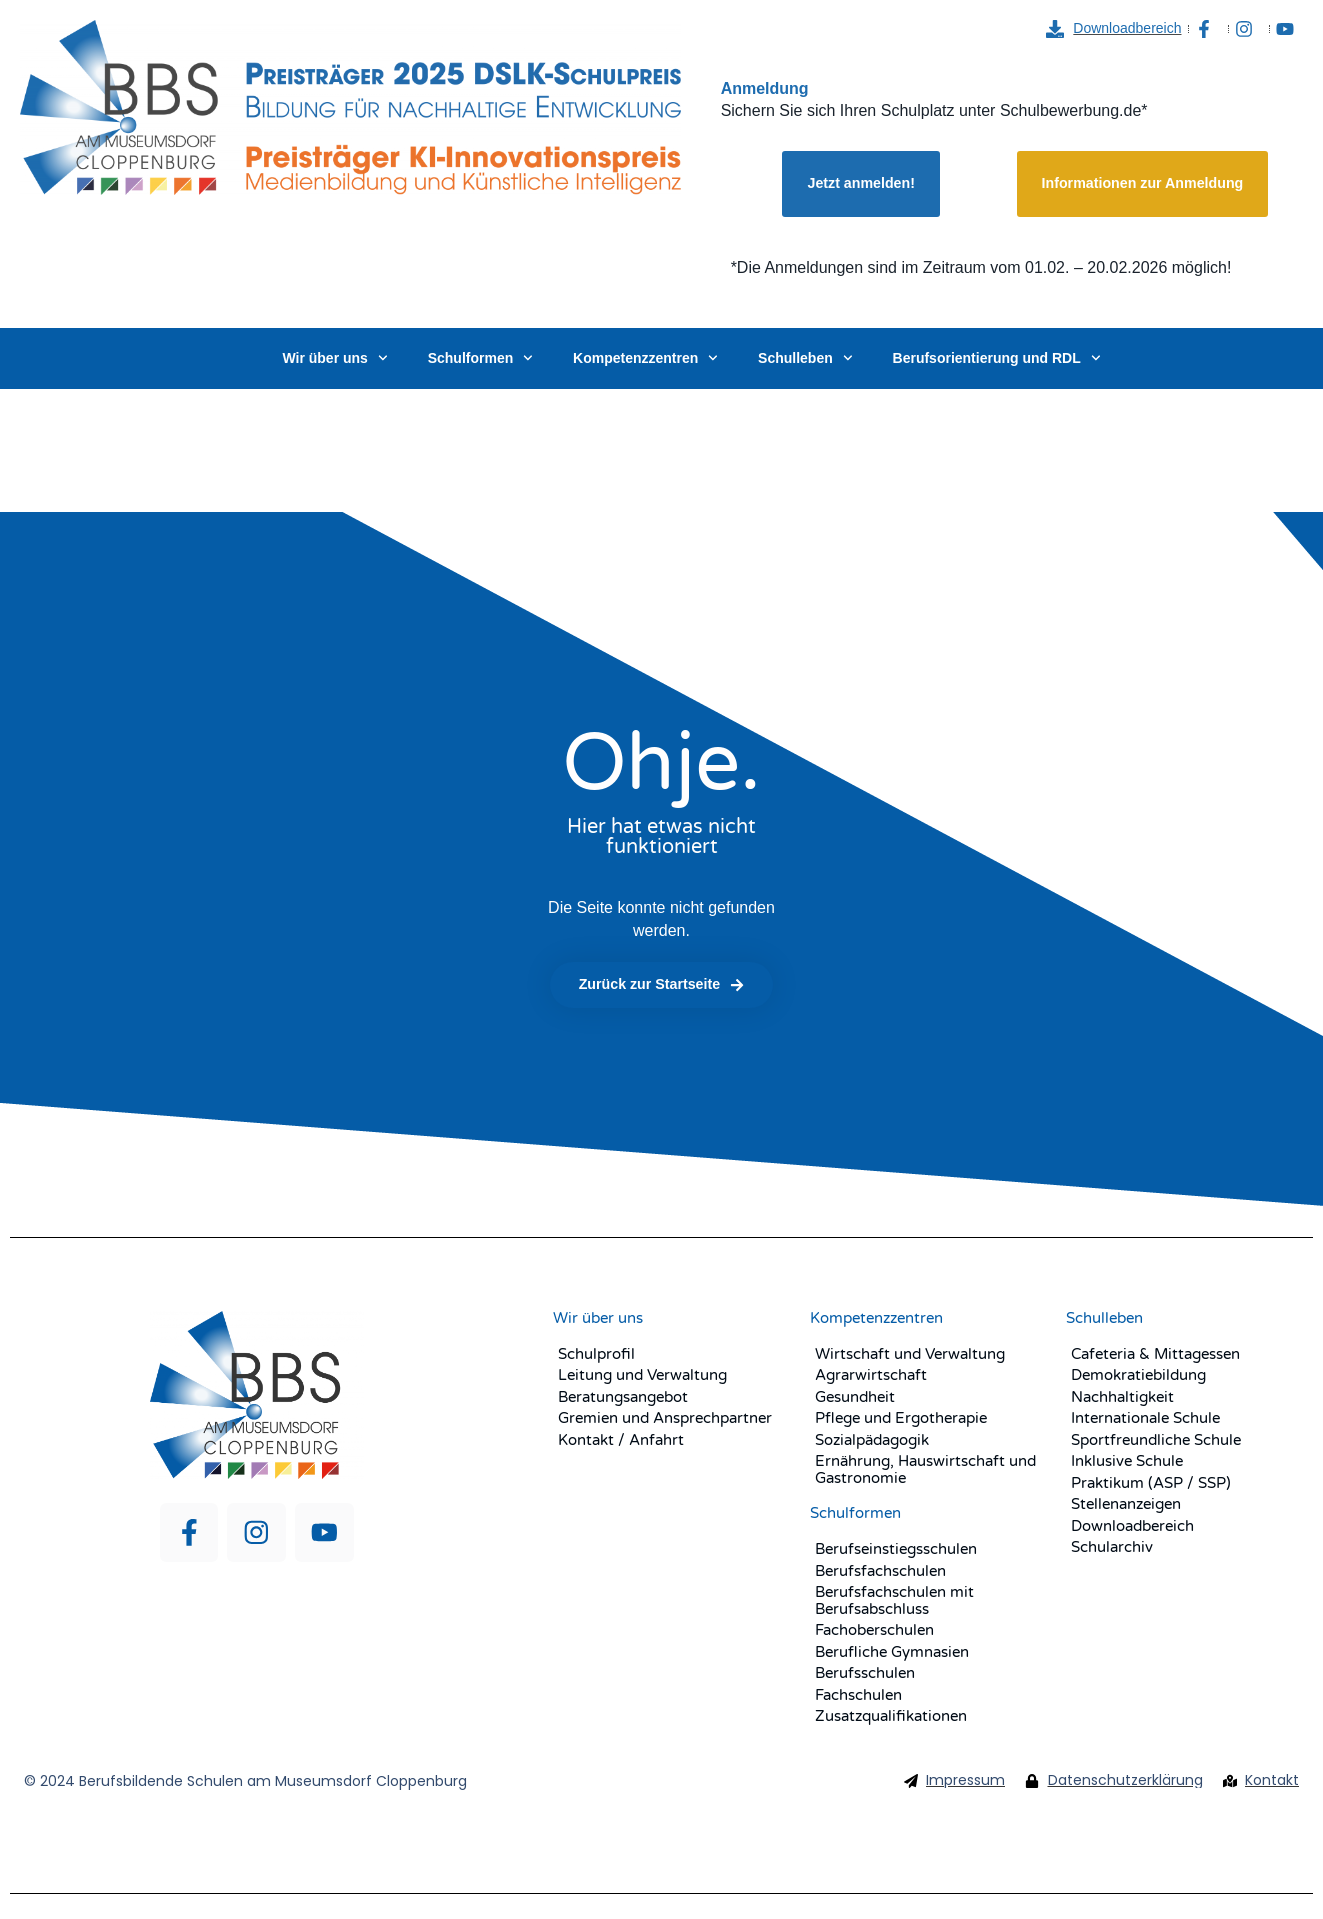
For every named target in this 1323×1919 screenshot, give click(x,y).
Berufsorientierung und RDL (997, 358)
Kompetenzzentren (645, 358)
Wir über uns (334, 358)
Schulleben (805, 358)
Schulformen (480, 358)
